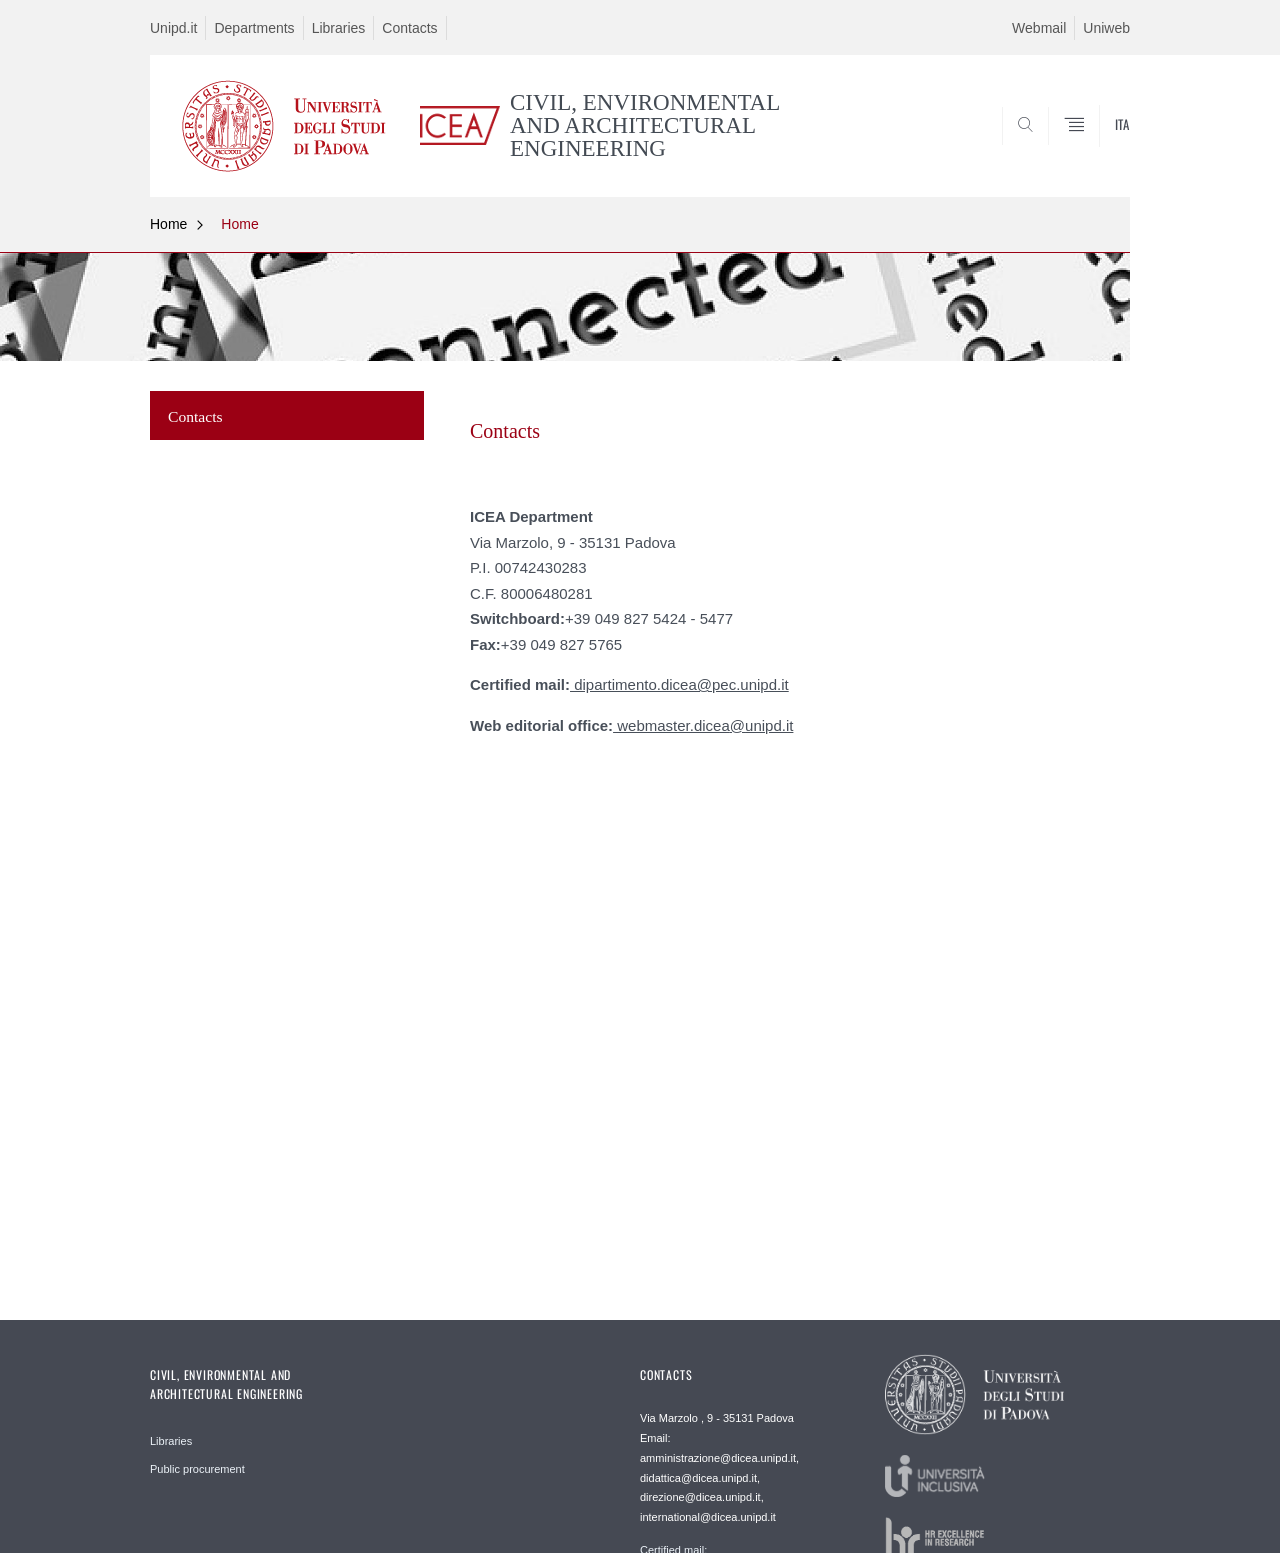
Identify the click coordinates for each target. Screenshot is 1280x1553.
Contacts (409, 28)
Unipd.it (173, 28)
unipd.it (769, 725)
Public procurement (197, 1469)
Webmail (1039, 28)
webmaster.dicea (671, 725)
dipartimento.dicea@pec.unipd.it (679, 684)
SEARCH (1095, 148)
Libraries (339, 28)
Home (168, 224)
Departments (254, 28)
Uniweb (1106, 28)
